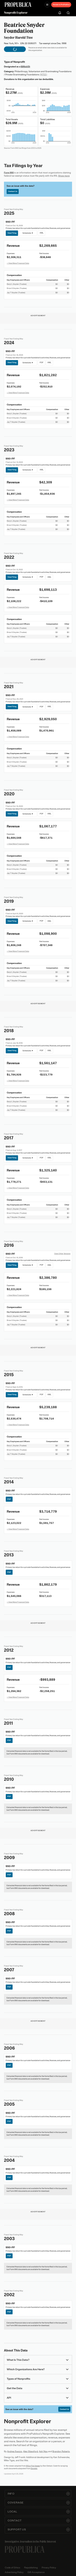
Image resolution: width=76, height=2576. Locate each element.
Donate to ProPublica (61, 4)
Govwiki (34, 2468)
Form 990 (9, 172)
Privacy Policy (49, 2567)
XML (41, 233)
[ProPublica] (18, 4)
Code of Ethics (12, 2567)
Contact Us (12, 191)
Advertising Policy (14, 2572)
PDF (41, 362)
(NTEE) (43, 74)
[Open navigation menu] (47, 4)
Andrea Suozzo (14, 2451)
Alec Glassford (30, 2451)
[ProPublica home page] (24, 2549)
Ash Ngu (43, 2451)
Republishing (31, 2567)
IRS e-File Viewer (33, 2466)
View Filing (12, 233)
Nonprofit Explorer (16, 12)
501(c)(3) (25, 66)
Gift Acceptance (36, 2572)
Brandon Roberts (61, 2451)
